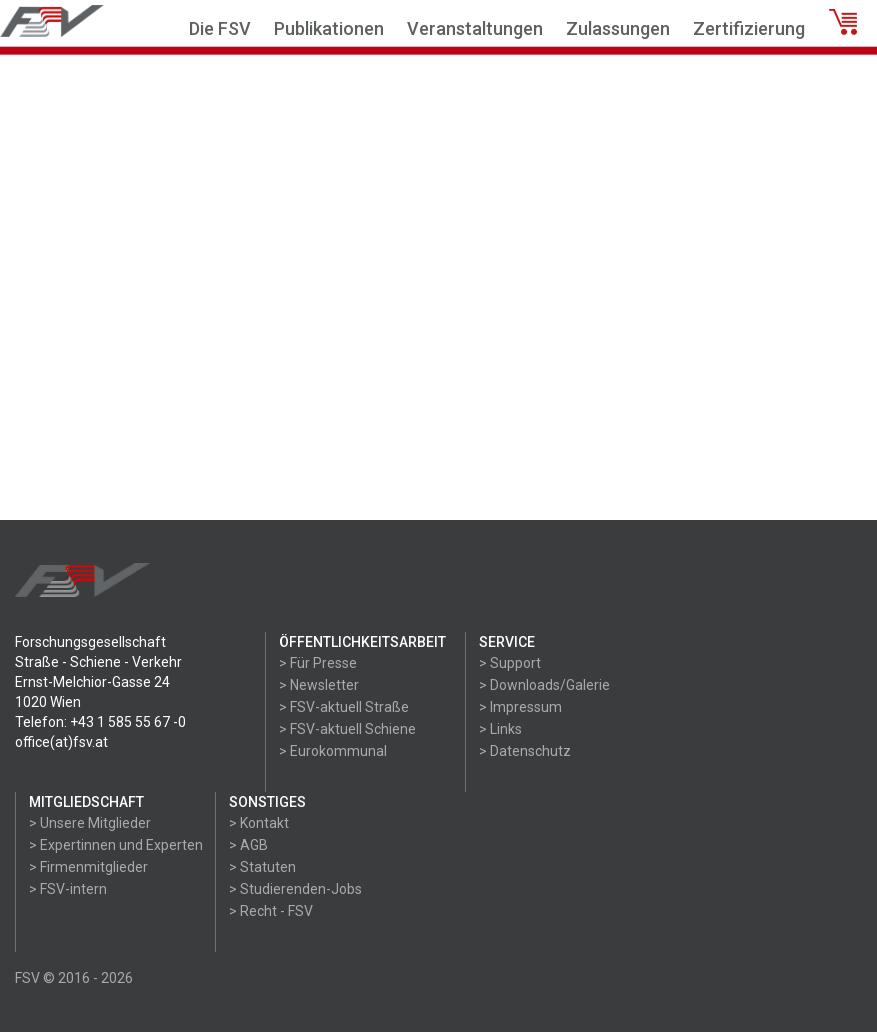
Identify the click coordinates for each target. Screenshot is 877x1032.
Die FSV (220, 28)
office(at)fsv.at (61, 742)
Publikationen (329, 28)
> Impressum (520, 707)
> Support (510, 663)
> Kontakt (259, 823)
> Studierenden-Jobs (295, 889)
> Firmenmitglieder (88, 867)
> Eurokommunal (333, 751)
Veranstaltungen (475, 28)
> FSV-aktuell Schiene (347, 729)
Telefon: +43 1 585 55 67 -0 (100, 722)
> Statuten (262, 867)
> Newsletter (319, 685)
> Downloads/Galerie (544, 685)
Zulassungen (618, 28)
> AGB (248, 845)
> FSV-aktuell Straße (344, 707)
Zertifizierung (749, 28)
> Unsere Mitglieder (90, 823)
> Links (500, 729)
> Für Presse (318, 663)
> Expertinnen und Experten (116, 845)
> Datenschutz (525, 751)
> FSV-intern (68, 889)
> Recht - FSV (271, 911)
